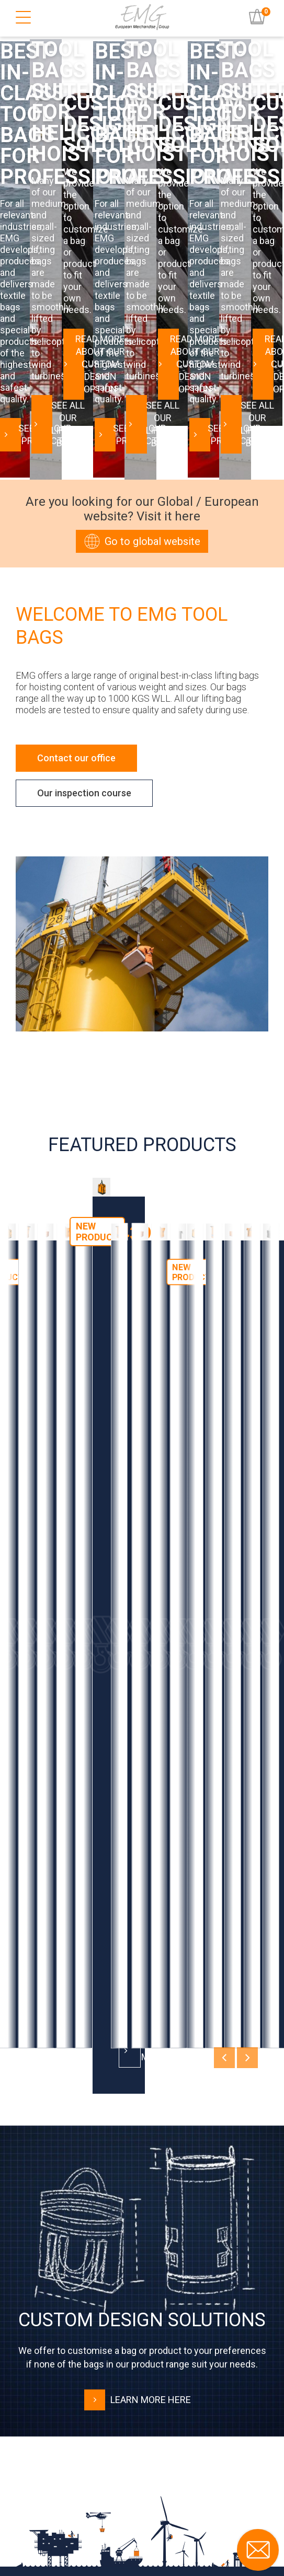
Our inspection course (84, 613)
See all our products (78, 263)
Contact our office (76, 578)
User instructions (58, 2339)
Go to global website (142, 362)
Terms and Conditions (66, 2382)
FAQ (34, 2360)
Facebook (51, 2519)
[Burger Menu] (23, 18)
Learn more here (137, 1871)
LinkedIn (48, 2476)
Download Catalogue (142, 2144)
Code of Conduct (57, 2403)
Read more (65, 1529)
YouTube (48, 2497)
